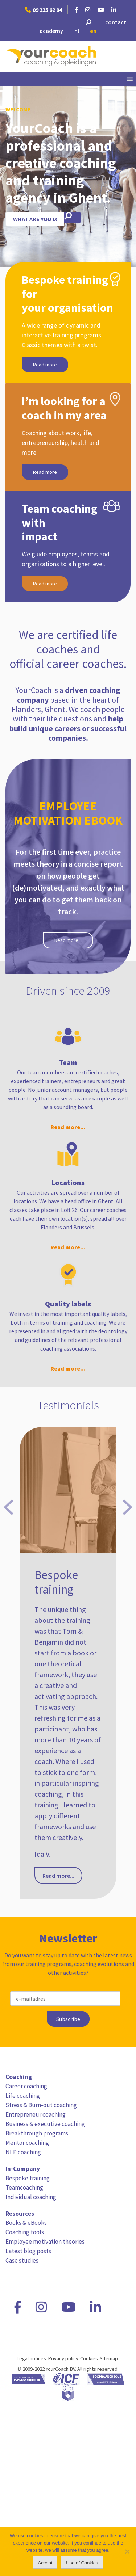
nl (76, 30)
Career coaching (26, 2086)
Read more (45, 364)
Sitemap (109, 2358)
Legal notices (31, 2358)
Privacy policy (63, 2358)
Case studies (21, 2260)
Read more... (68, 940)
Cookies (89, 2358)
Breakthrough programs (36, 2133)
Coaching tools (24, 2232)
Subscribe (68, 2019)
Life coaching (22, 2096)
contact (115, 22)
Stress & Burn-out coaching (41, 2105)
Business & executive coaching (45, 2124)
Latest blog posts (28, 2251)
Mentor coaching (27, 2143)
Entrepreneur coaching (35, 2114)
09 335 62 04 (43, 9)
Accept (45, 2563)
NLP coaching (23, 2152)
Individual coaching (30, 2197)
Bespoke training (27, 2178)
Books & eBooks (26, 2223)
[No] (127, 2551)
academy (51, 30)
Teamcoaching (24, 2188)
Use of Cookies (82, 2563)
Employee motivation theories (45, 2241)
